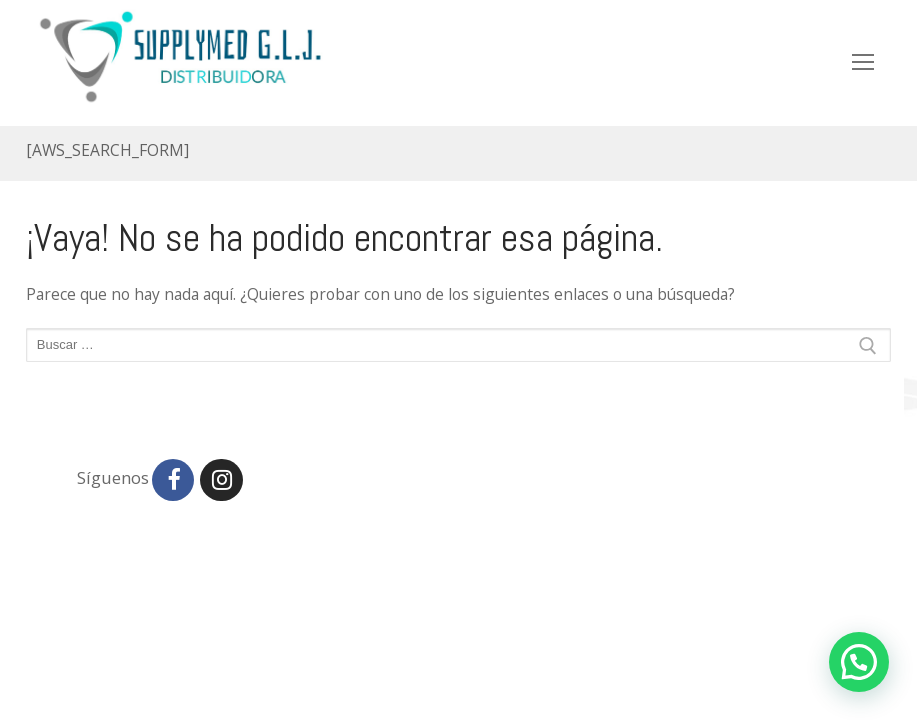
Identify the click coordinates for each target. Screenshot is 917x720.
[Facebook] (173, 480)
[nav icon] (863, 62)
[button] (859, 662)
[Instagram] (221, 480)
